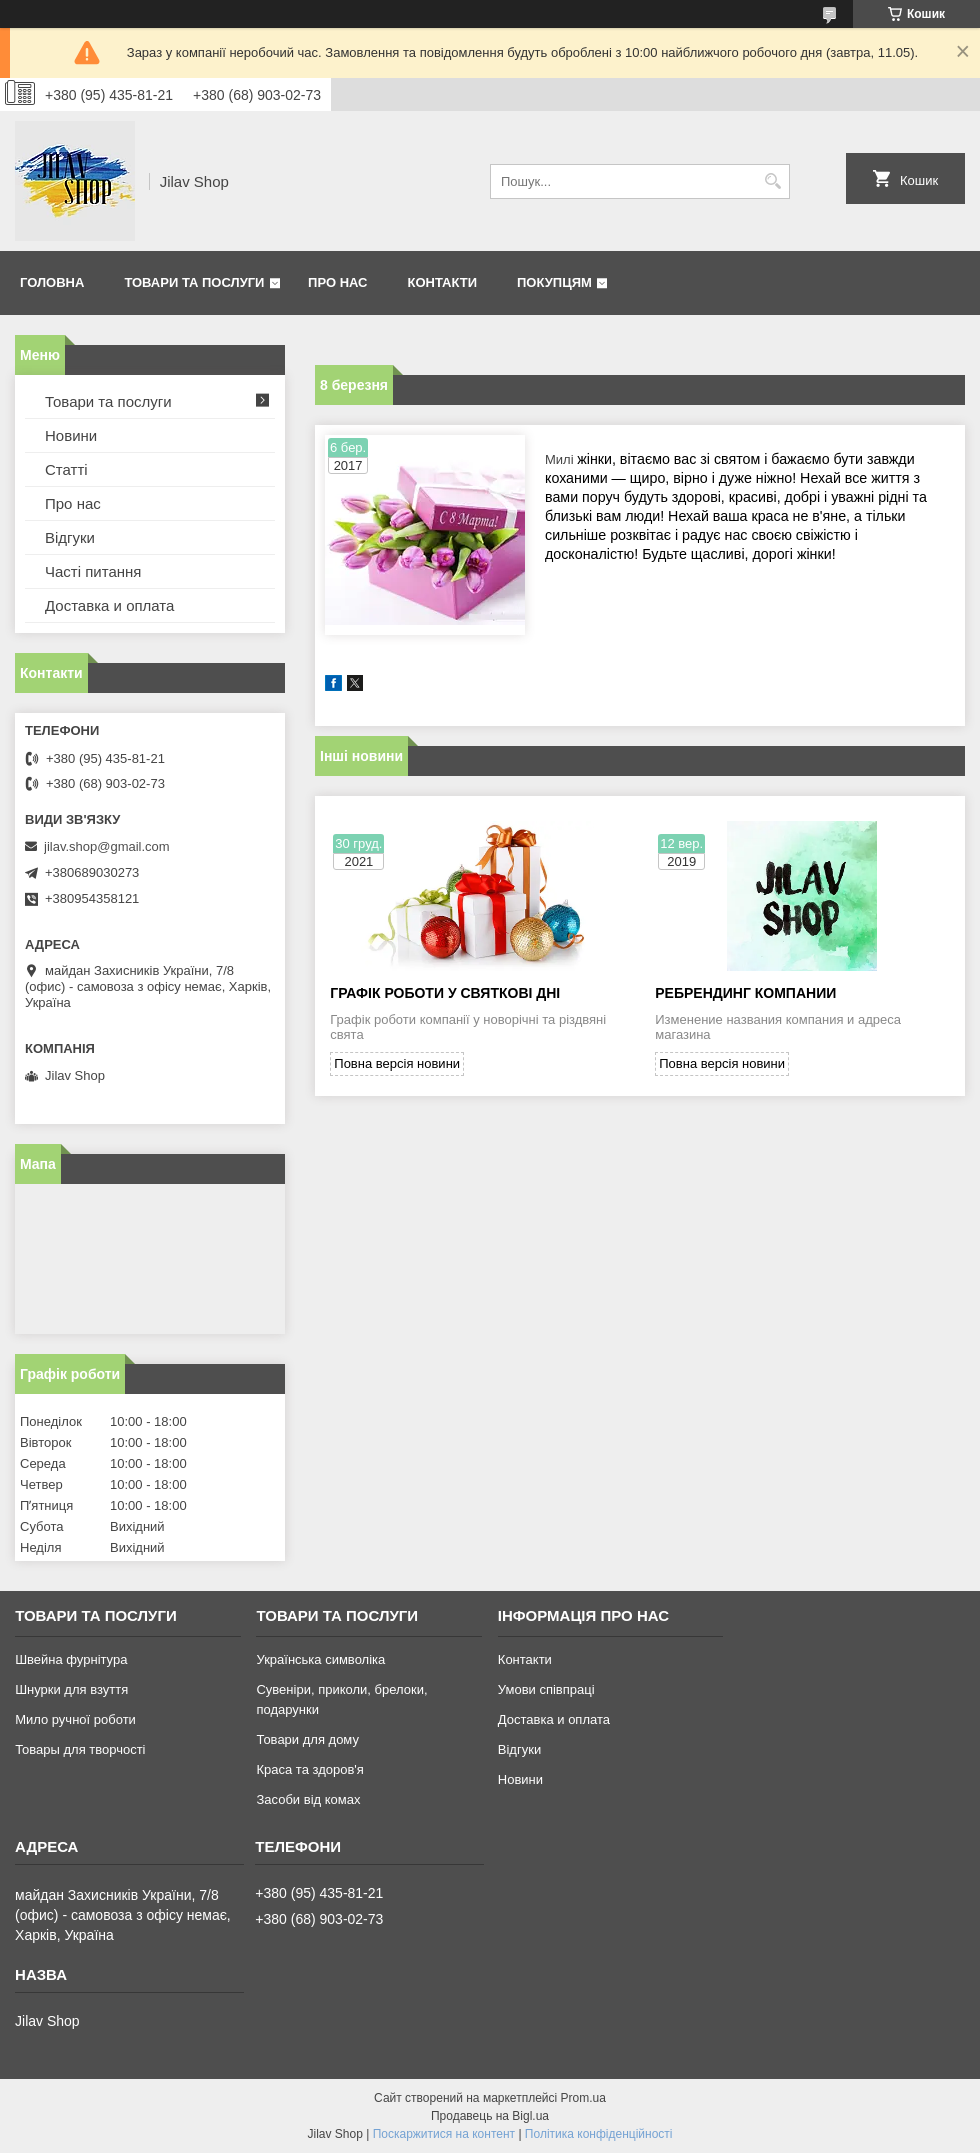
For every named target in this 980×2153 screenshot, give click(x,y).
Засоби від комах (308, 1799)
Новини (71, 435)
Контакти (443, 282)
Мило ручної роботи (75, 1719)
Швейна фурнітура (71, 1659)
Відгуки (70, 537)
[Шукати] (772, 181)
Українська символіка (320, 1659)
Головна (52, 282)
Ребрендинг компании (745, 993)
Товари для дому (307, 1739)
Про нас (337, 282)
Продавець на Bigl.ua (490, 2116)
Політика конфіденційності (599, 2134)
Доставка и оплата (109, 605)
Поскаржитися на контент (444, 2134)
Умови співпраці (546, 1689)
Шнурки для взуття (71, 1689)
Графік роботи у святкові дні (445, 993)
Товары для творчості (80, 1749)
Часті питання (93, 571)
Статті (66, 469)
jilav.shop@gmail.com (107, 846)
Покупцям (554, 282)
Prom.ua (583, 2098)
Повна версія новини (397, 1063)
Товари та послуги (194, 282)
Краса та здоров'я (309, 1769)
